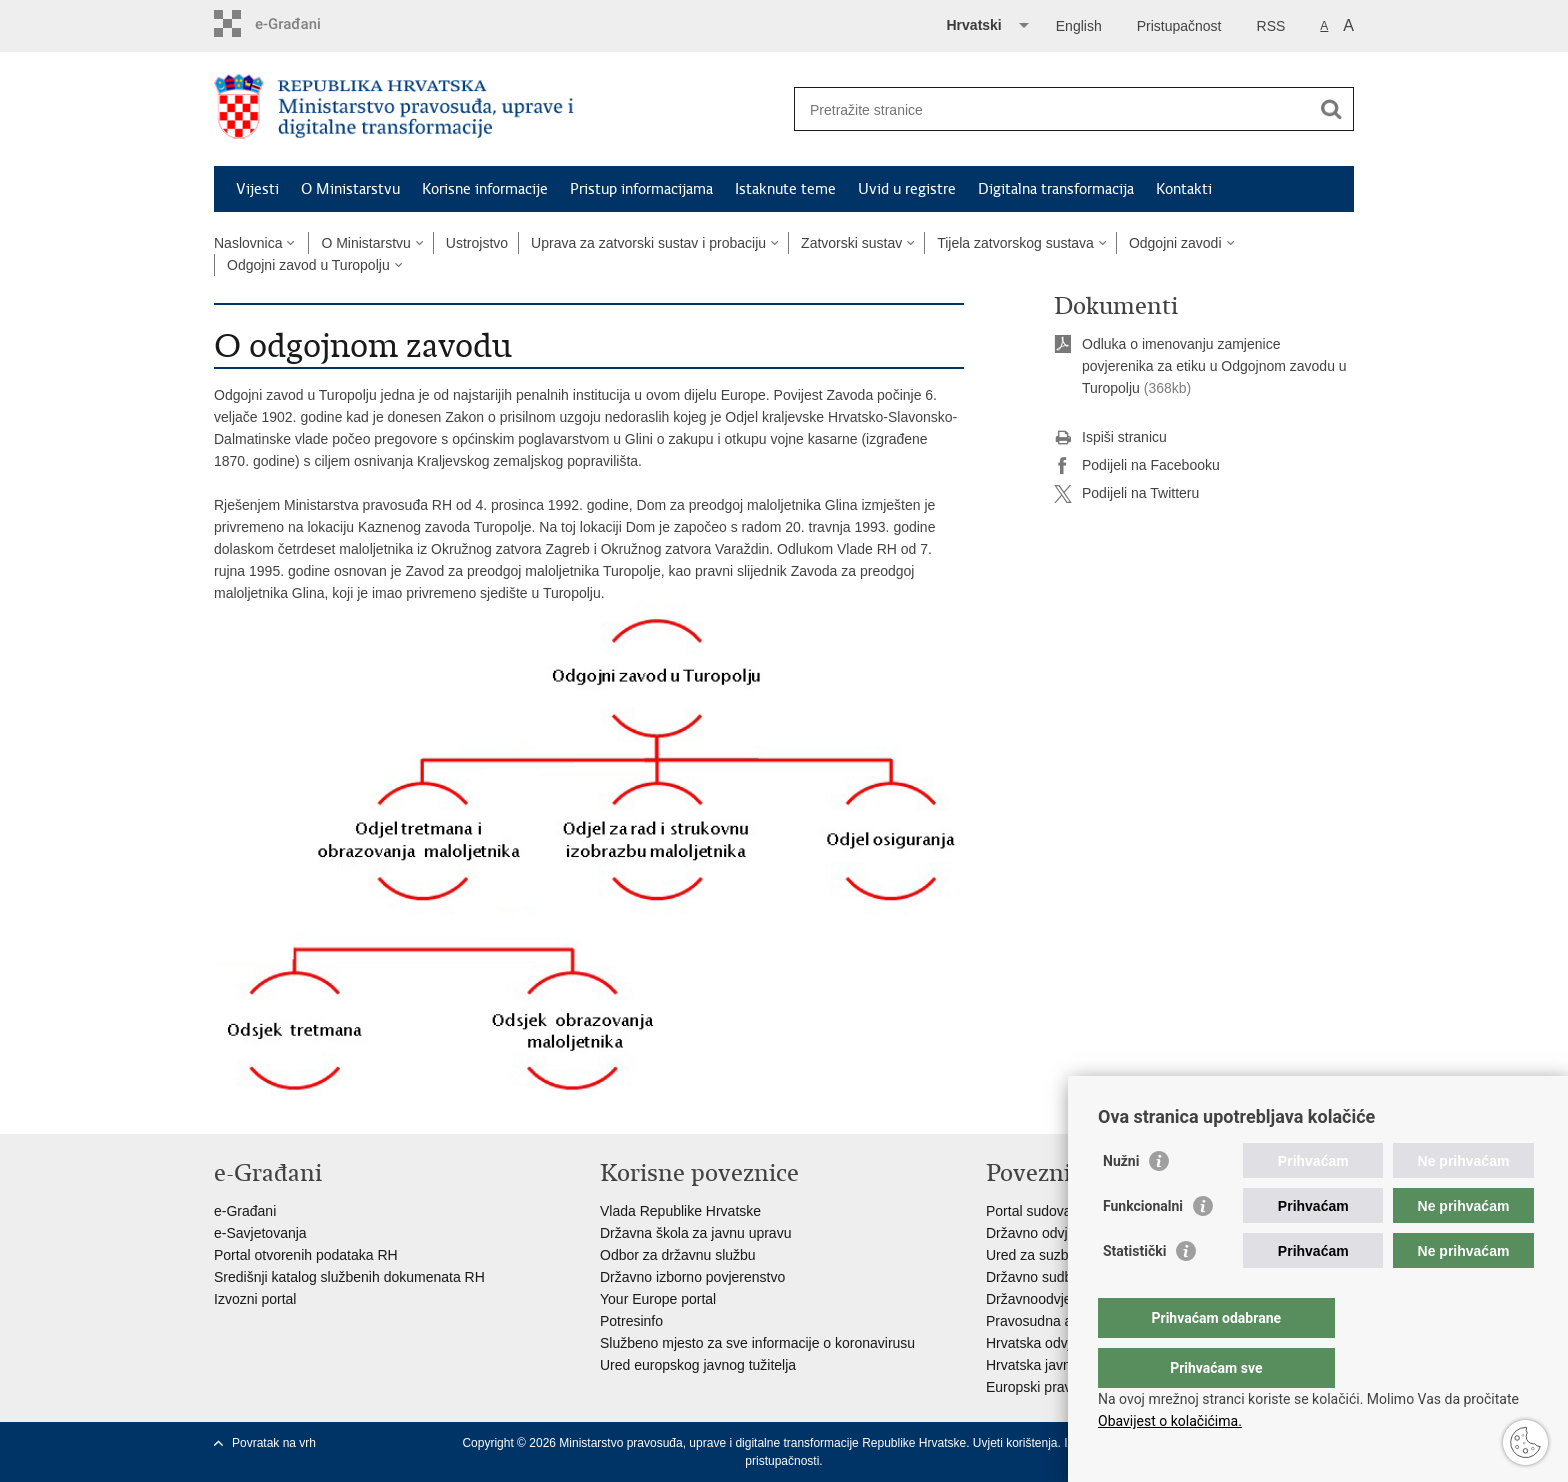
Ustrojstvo (477, 243)
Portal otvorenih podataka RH (306, 1255)
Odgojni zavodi (1175, 243)
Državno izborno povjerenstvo (692, 1277)
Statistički (1134, 1291)
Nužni (1121, 1201)
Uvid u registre (907, 189)
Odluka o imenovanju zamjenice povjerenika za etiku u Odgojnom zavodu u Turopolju (1214, 366)
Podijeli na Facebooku (1137, 466)
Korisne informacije (485, 189)
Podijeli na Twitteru (1126, 494)
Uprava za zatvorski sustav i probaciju (648, 243)
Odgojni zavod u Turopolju (308, 265)
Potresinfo (631, 1321)
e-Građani (245, 1211)
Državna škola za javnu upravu (695, 1233)
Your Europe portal (658, 1299)
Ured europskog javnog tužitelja (698, 1365)
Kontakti (1184, 189)
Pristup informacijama (641, 189)
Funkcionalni (1143, 1246)
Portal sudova (1029, 1211)
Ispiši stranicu (1110, 438)
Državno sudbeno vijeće (1060, 1277)
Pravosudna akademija (1057, 1321)
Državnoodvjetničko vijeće (1067, 1299)
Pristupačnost (1179, 26)
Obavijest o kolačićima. (1170, 1421)
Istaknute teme (785, 189)
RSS (1271, 26)
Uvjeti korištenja (1015, 1443)
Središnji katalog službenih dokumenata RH (349, 1277)
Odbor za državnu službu (678, 1255)
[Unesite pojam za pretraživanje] (1052, 109)
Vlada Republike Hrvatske (680, 1211)
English (1079, 26)
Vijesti (257, 189)
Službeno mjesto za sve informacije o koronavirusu (757, 1343)
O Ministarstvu (350, 189)
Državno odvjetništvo (1051, 1233)
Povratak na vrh (274, 1443)
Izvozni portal (255, 1299)
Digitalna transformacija (1056, 189)
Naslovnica (248, 243)
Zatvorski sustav (851, 243)
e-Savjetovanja (260, 1233)
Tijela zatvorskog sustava (1015, 243)
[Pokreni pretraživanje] (1331, 109)
